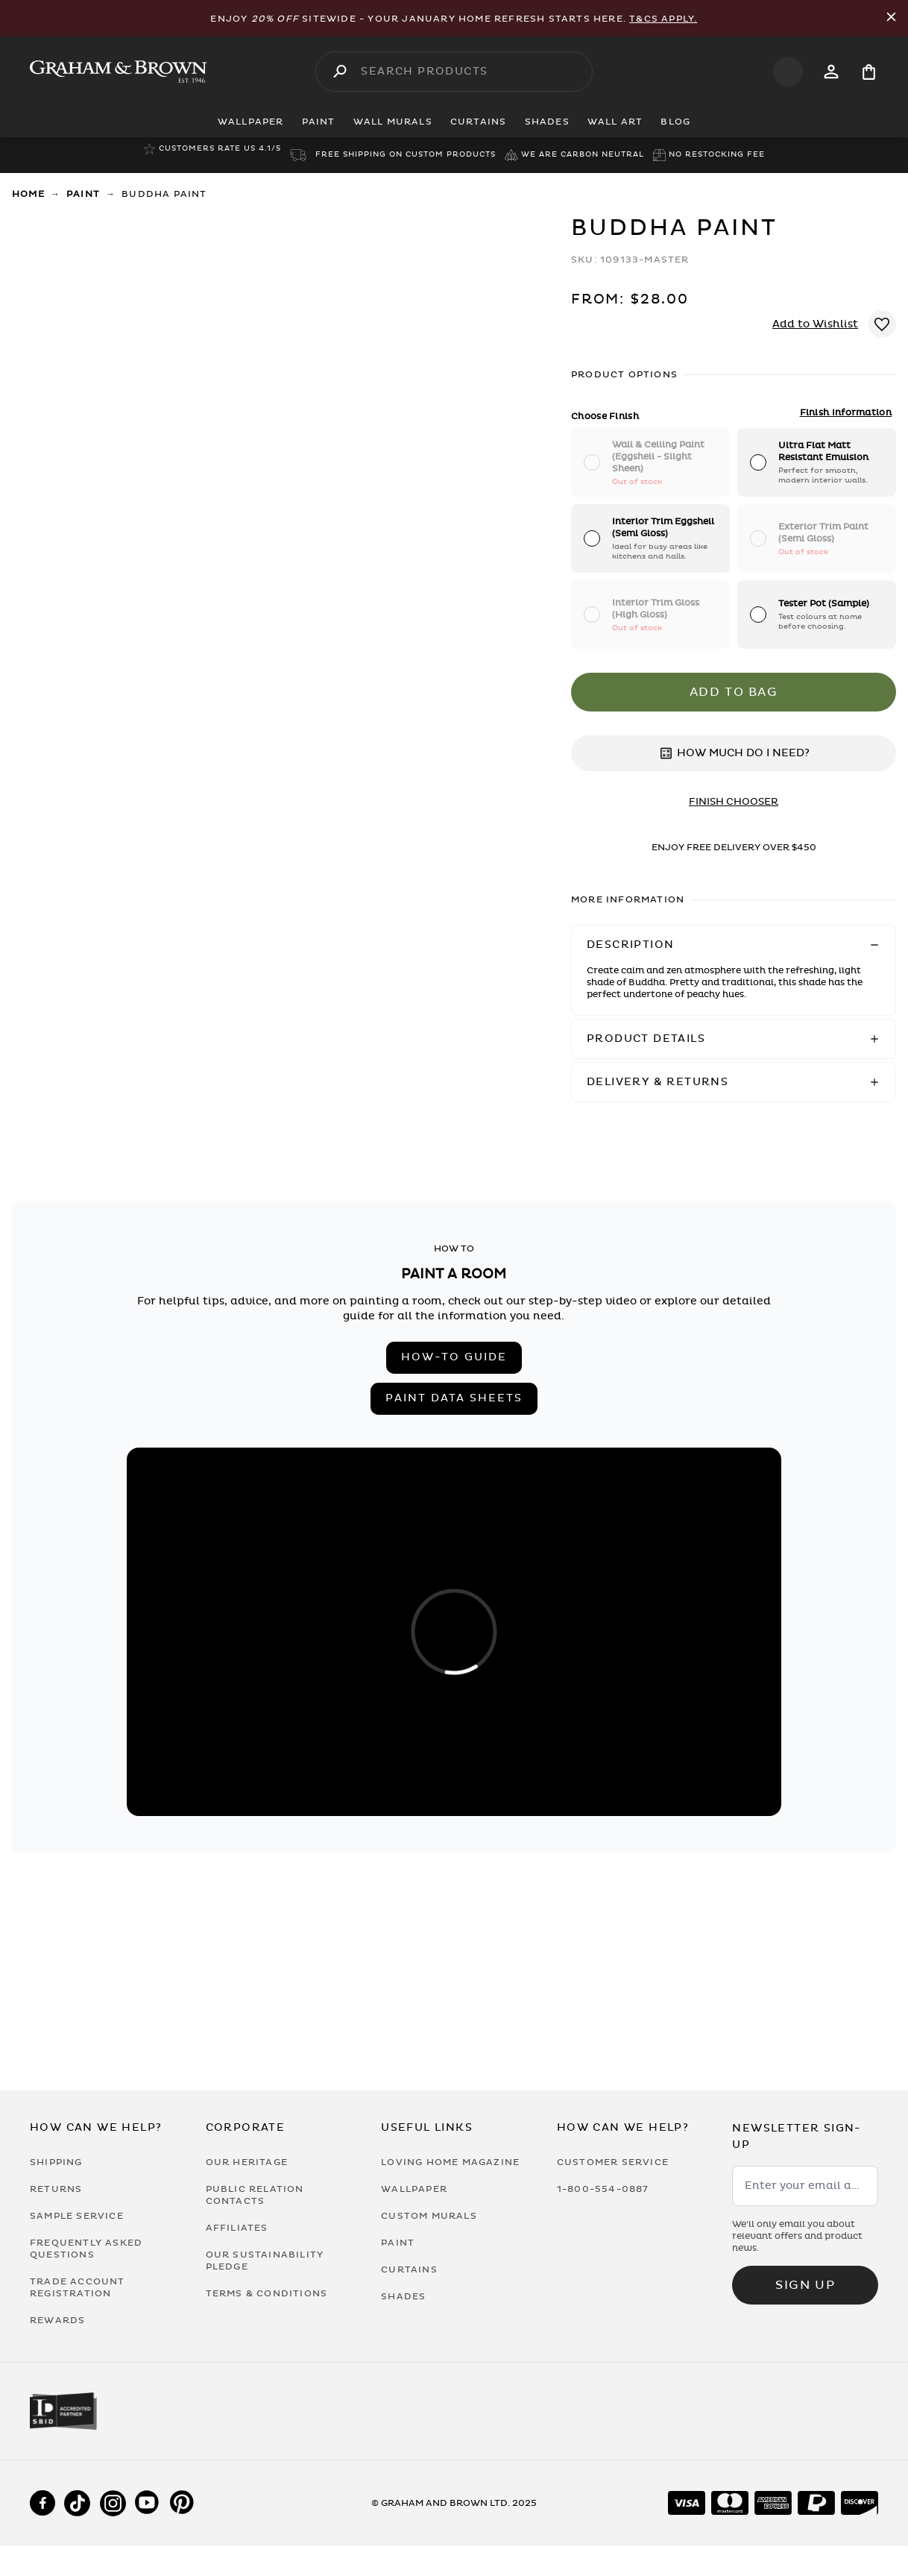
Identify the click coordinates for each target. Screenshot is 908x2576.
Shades (403, 2296)
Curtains (409, 2269)
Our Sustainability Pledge (265, 2260)
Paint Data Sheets (454, 1398)
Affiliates (237, 2227)
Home (28, 194)
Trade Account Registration (77, 2287)
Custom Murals (429, 2216)
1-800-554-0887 (603, 2189)
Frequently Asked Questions (86, 2248)
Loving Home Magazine (450, 2162)
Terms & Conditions (267, 2293)
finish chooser (733, 802)
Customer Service (613, 2162)
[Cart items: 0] (869, 72)
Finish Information (846, 412)
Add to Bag (734, 692)
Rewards (57, 2320)
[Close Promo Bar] (891, 18)
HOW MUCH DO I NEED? (734, 753)
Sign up (805, 2285)
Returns (56, 2189)
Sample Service (77, 2216)
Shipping (56, 2162)
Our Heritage (247, 2162)
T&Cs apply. (663, 18)
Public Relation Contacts (255, 2195)
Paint (83, 194)
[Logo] (118, 71)
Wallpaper (414, 2189)
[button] (733, 945)
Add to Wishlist (815, 324)
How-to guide (454, 1357)
